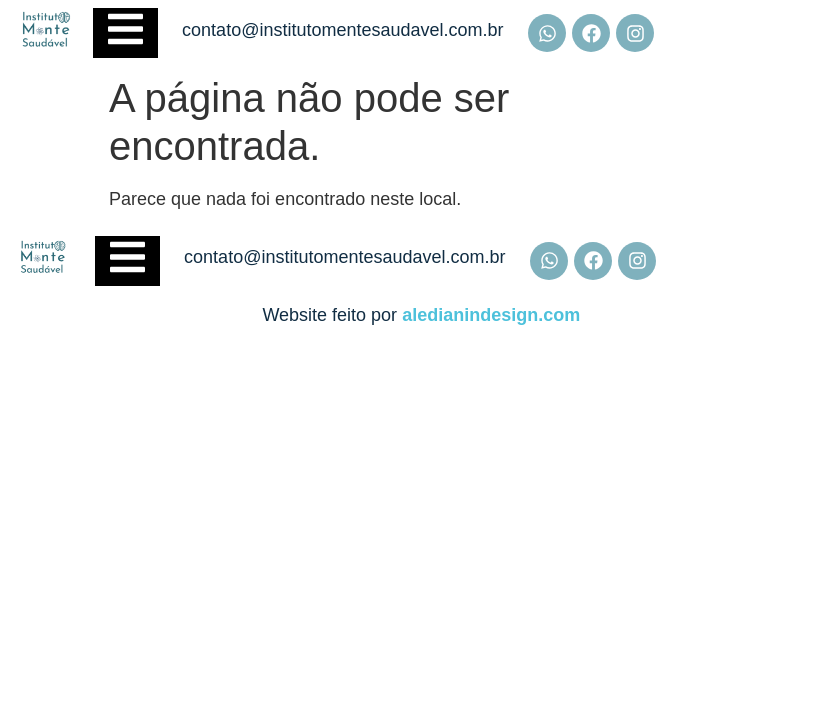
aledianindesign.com (491, 315)
